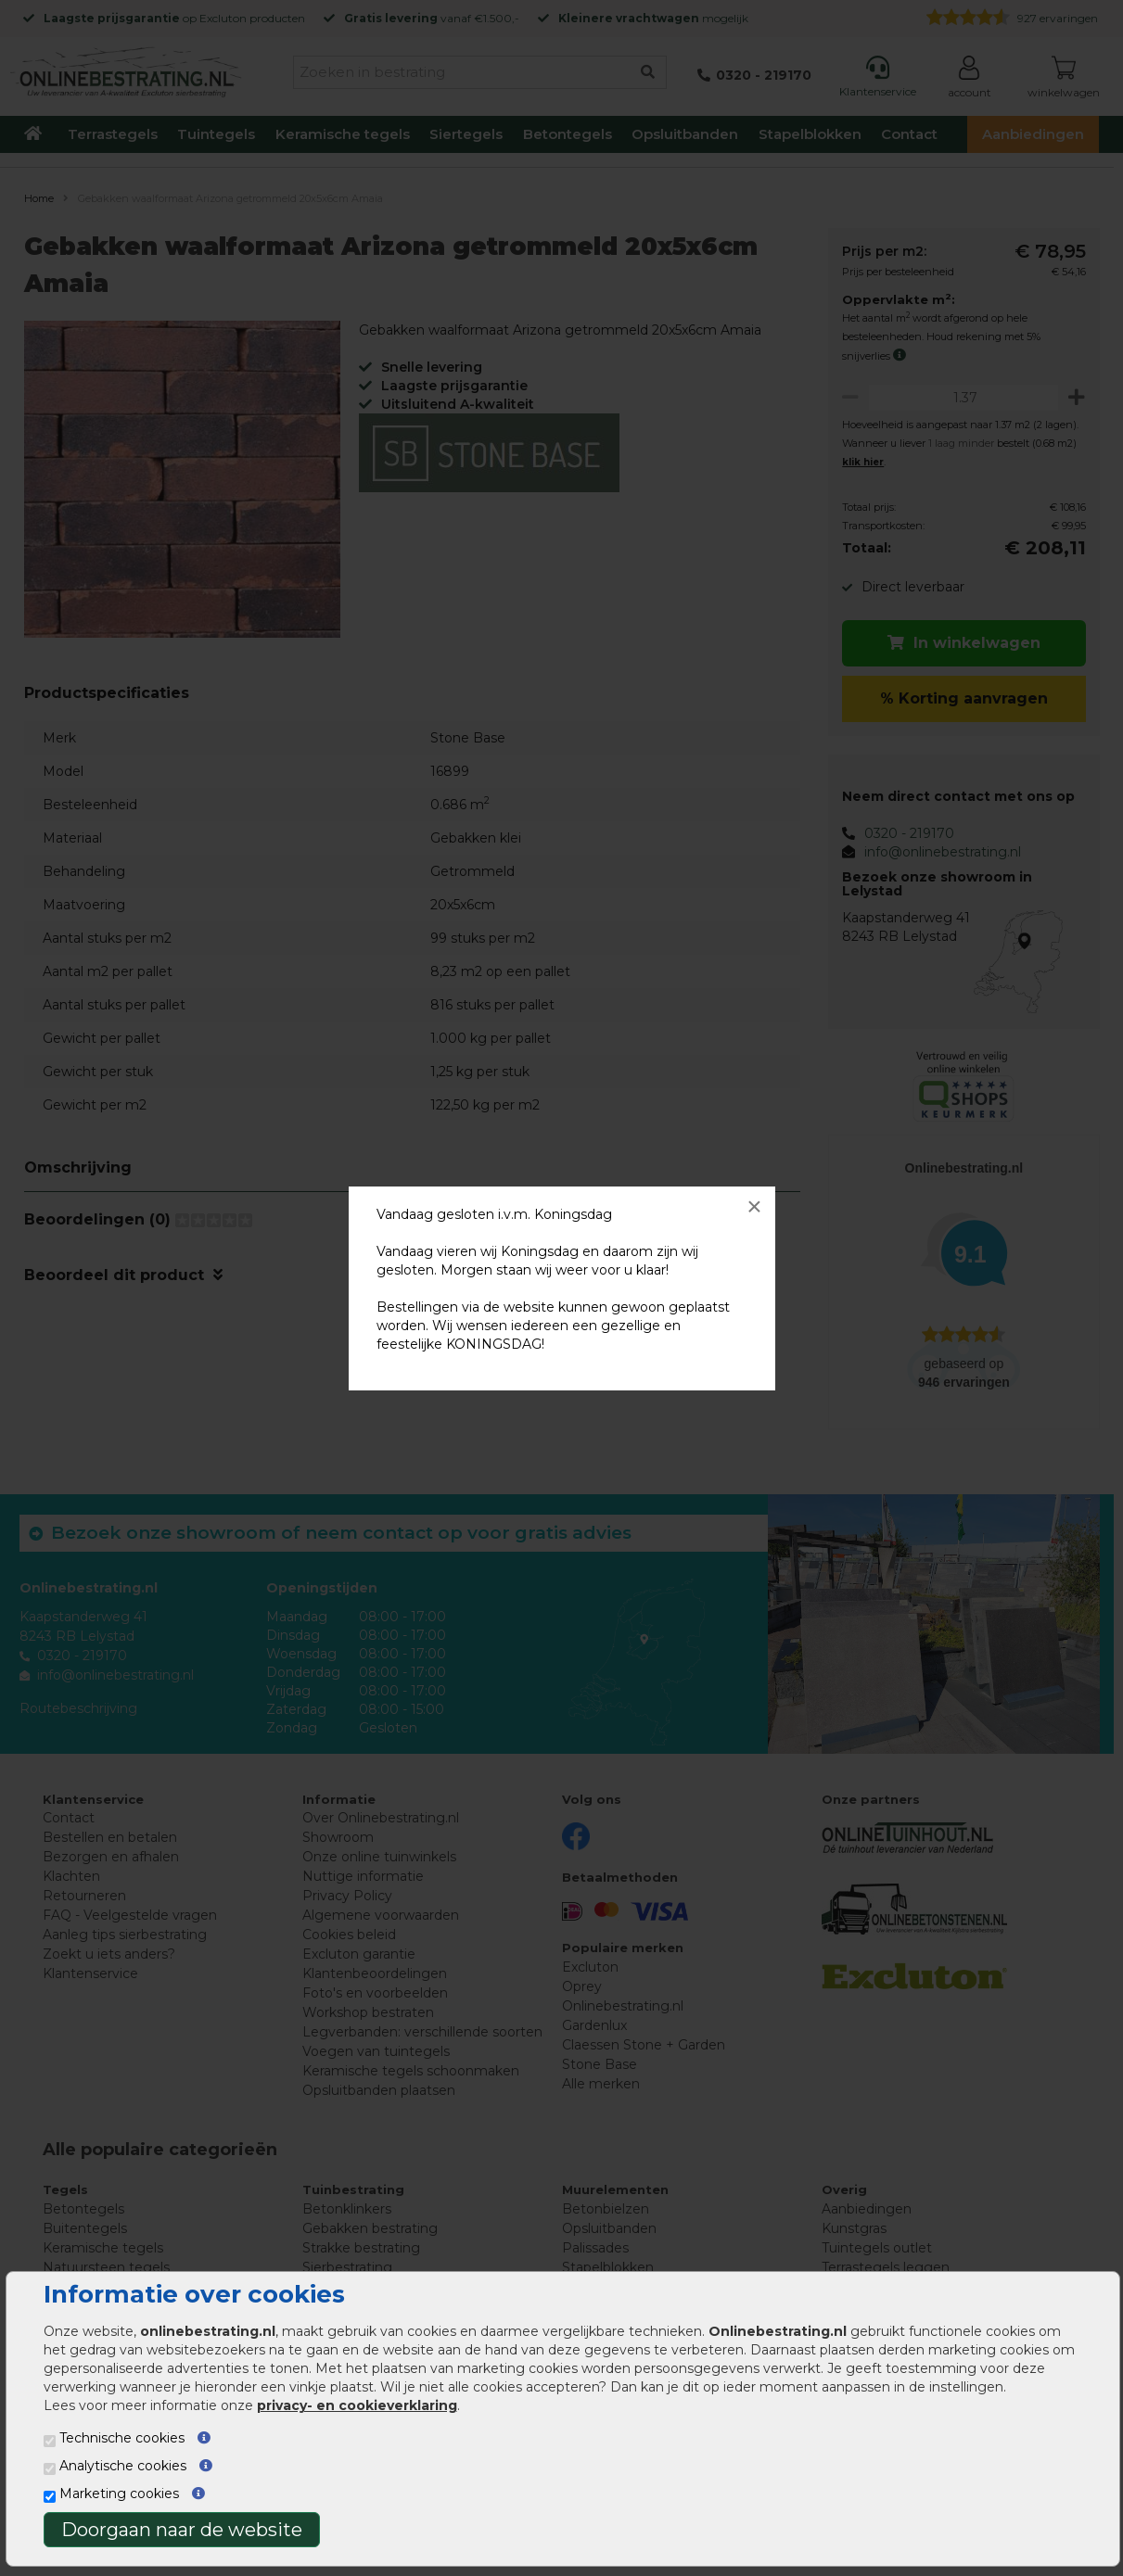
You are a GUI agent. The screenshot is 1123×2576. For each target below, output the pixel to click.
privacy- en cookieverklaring (357, 2405)
